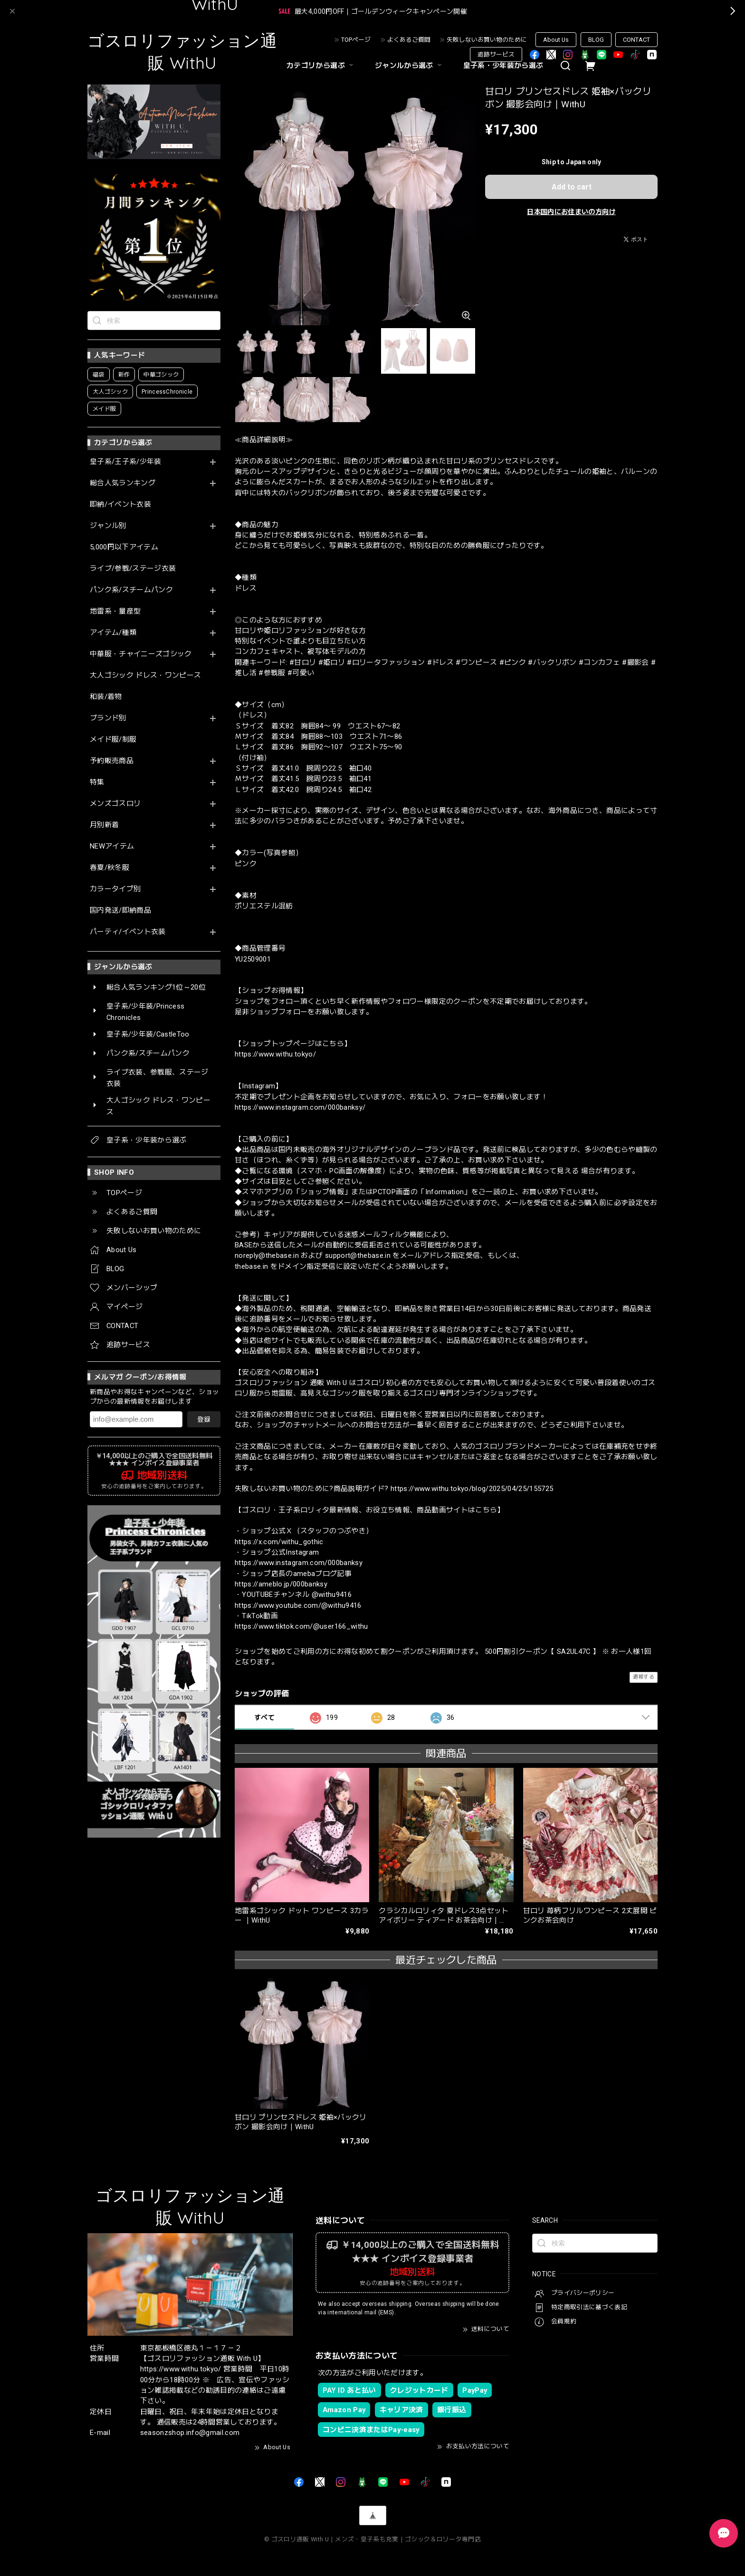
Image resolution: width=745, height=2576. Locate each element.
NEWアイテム (112, 846)
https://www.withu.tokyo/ (275, 1054)
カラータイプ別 (115, 889)
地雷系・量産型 (115, 611)
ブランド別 (108, 718)
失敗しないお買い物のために (487, 39)
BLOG (596, 39)
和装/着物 (106, 697)
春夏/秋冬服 (109, 868)
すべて (264, 1717)
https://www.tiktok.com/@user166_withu (301, 1626)
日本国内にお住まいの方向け (571, 212)
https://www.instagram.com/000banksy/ (300, 1107)
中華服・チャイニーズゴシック (141, 654)
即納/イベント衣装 (120, 504)
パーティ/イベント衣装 (128, 932)
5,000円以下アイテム (124, 547)
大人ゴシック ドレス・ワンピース (145, 675)
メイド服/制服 (113, 740)
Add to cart (572, 186)
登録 (203, 1419)
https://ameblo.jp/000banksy (281, 1584)
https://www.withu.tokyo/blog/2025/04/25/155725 (472, 1488)
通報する (643, 1677)
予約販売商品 (112, 761)
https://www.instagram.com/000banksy (299, 1562)
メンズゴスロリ (115, 804)
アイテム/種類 (113, 633)
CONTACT (636, 39)
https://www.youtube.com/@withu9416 (298, 1605)
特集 (97, 782)
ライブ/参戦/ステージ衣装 (133, 569)
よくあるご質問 (408, 39)
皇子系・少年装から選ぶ (503, 65)
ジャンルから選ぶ (409, 65)
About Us (556, 39)
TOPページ (356, 39)
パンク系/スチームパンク (131, 590)
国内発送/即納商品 (120, 910)
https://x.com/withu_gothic (279, 1542)
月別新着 (104, 825)
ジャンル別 (108, 526)
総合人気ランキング (122, 483)
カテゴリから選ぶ (321, 65)
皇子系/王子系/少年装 (126, 462)
